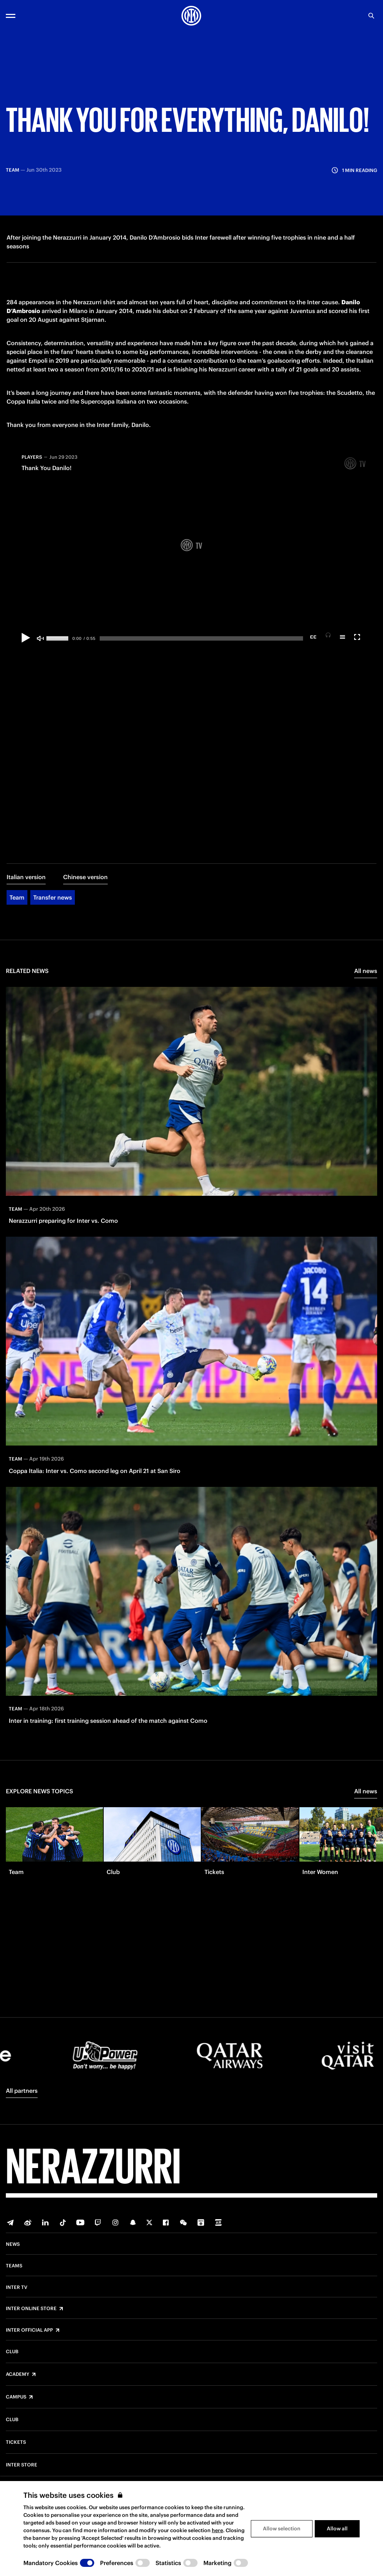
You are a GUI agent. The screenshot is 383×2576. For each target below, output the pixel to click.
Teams (14, 2266)
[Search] (371, 15)
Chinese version (85, 878)
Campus (16, 2397)
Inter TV (16, 2287)
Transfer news (52, 899)
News (13, 2244)
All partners (22, 2090)
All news (365, 972)
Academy (17, 2374)
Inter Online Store (31, 2309)
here (217, 2530)
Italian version (26, 878)
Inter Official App (29, 2330)
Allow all (337, 2528)
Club (12, 2352)
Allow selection (281, 2528)
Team (16, 899)
